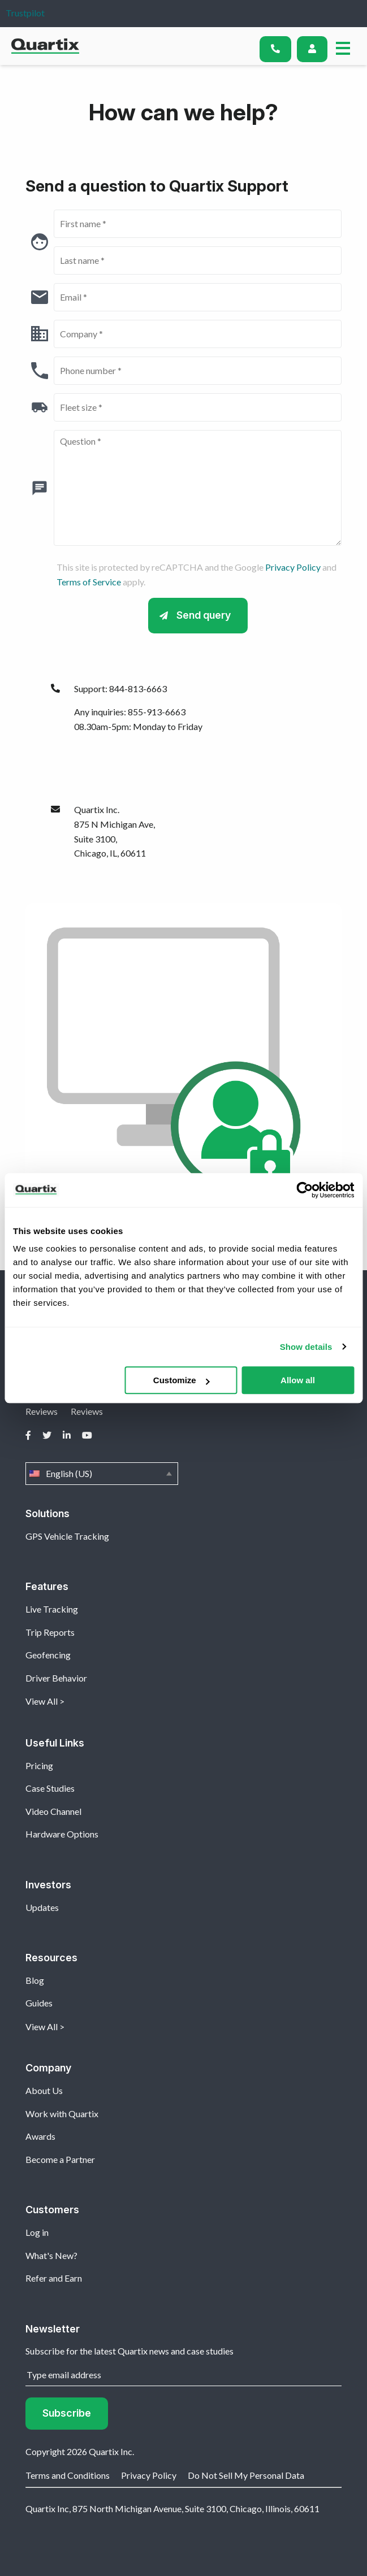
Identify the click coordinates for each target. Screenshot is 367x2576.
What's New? (51, 2255)
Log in (37, 2232)
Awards (40, 2136)
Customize (181, 1380)
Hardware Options (61, 1833)
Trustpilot (25, 12)
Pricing (39, 1765)
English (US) (102, 1473)
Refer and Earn (53, 2278)
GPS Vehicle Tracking (67, 1536)
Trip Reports (50, 1632)
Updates (42, 1907)
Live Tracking (51, 1609)
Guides (39, 2002)
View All (41, 1701)
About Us (44, 2090)
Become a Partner (60, 2159)
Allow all (297, 1380)
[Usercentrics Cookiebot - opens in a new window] (304, 1189)
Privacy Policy (293, 567)
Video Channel (53, 1811)
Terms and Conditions (67, 2475)
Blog (34, 1980)
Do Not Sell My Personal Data (246, 2475)
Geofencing (48, 1654)
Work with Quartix (61, 2113)
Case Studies (50, 1788)
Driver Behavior (56, 1678)
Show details (306, 1347)
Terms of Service (89, 581)
